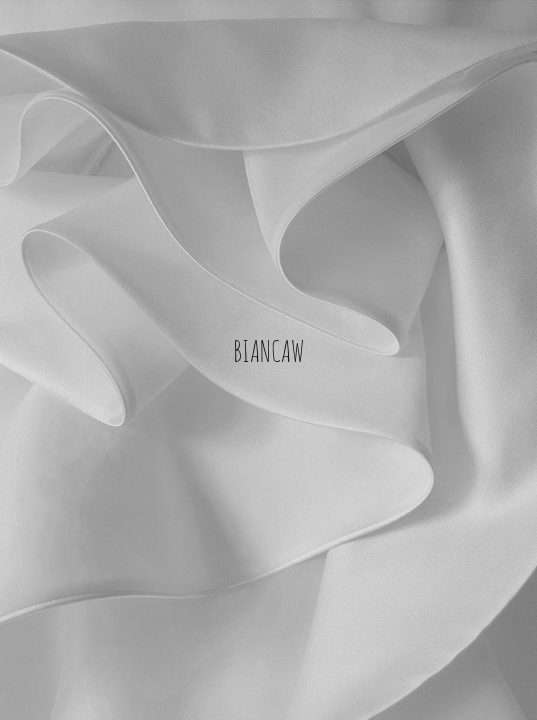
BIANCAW (268, 349)
